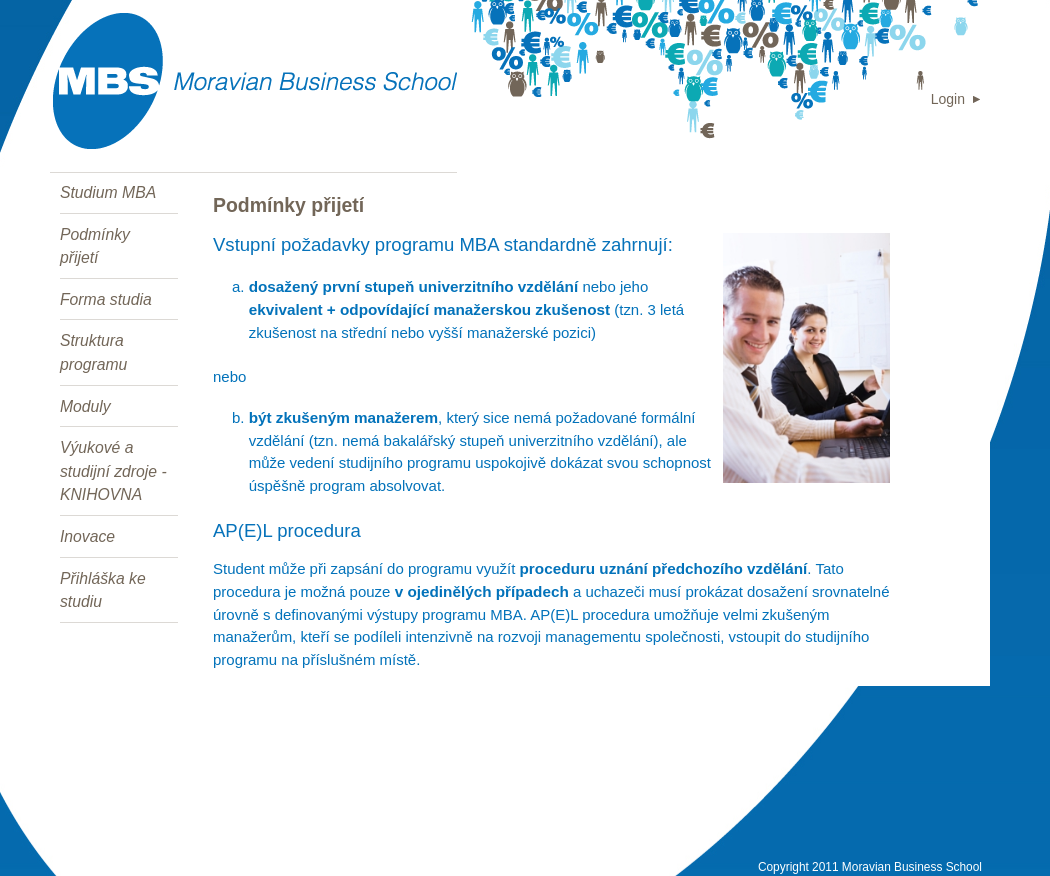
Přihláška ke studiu (103, 590)
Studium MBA (108, 192)
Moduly (85, 406)
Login (948, 99)
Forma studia (106, 299)
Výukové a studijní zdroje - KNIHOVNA (113, 471)
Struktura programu (93, 352)
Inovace (87, 536)
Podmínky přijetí (95, 246)
